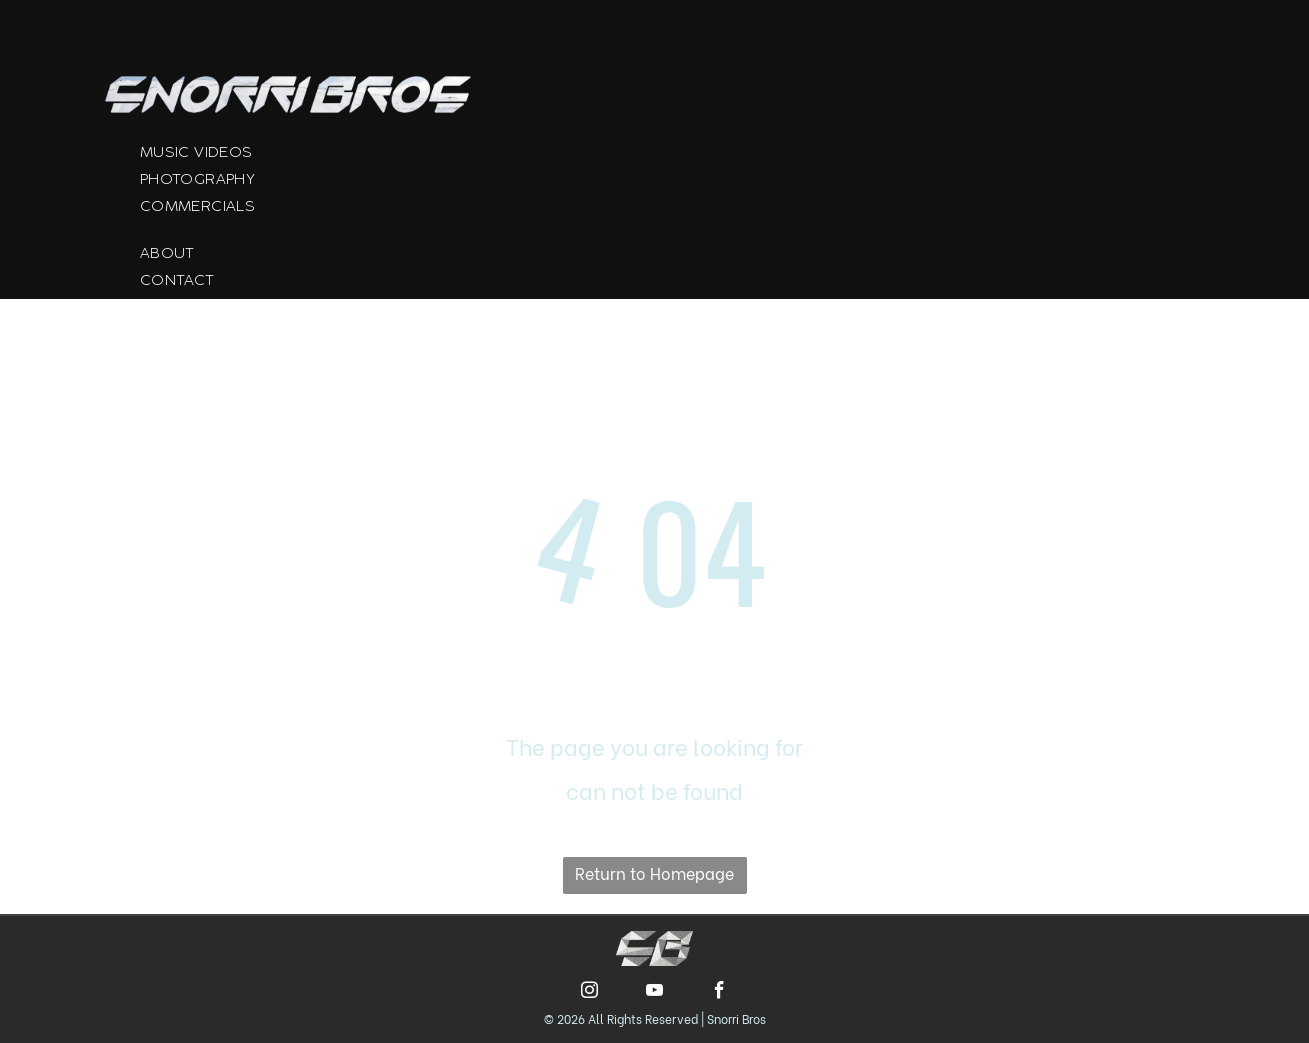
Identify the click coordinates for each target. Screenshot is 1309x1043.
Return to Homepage (654, 872)
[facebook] (719, 993)
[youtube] (654, 993)
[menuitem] (317, 157)
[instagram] (589, 993)
